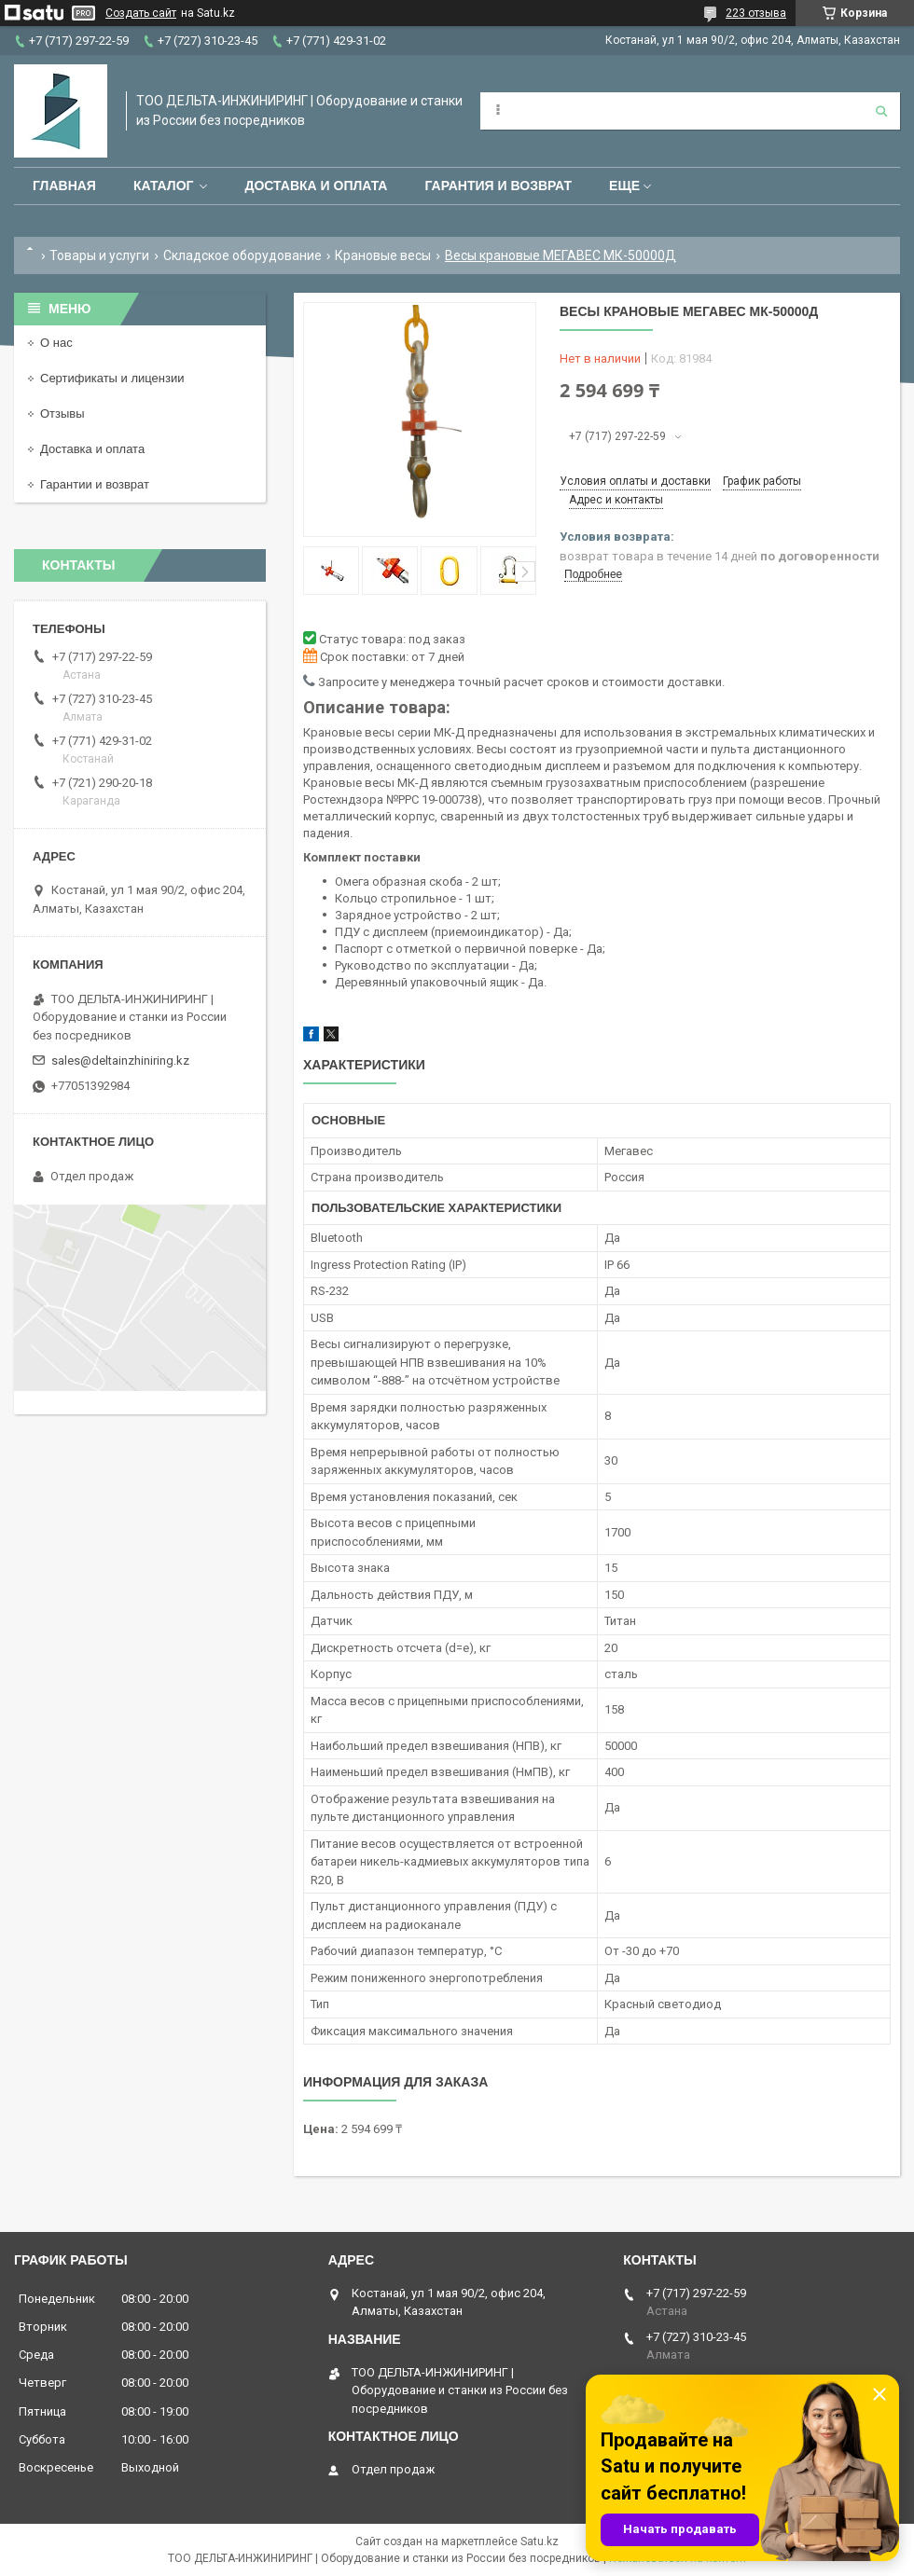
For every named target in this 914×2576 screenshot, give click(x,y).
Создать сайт (140, 13)
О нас (56, 343)
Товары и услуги (99, 255)
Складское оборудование (242, 255)
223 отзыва (756, 13)
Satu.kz (539, 2541)
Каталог (163, 185)
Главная (64, 185)
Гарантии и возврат (94, 484)
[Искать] (881, 111)
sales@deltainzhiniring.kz (120, 1061)
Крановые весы (383, 255)
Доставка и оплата (315, 185)
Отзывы (62, 413)
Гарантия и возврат (498, 185)
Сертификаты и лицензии (112, 378)
